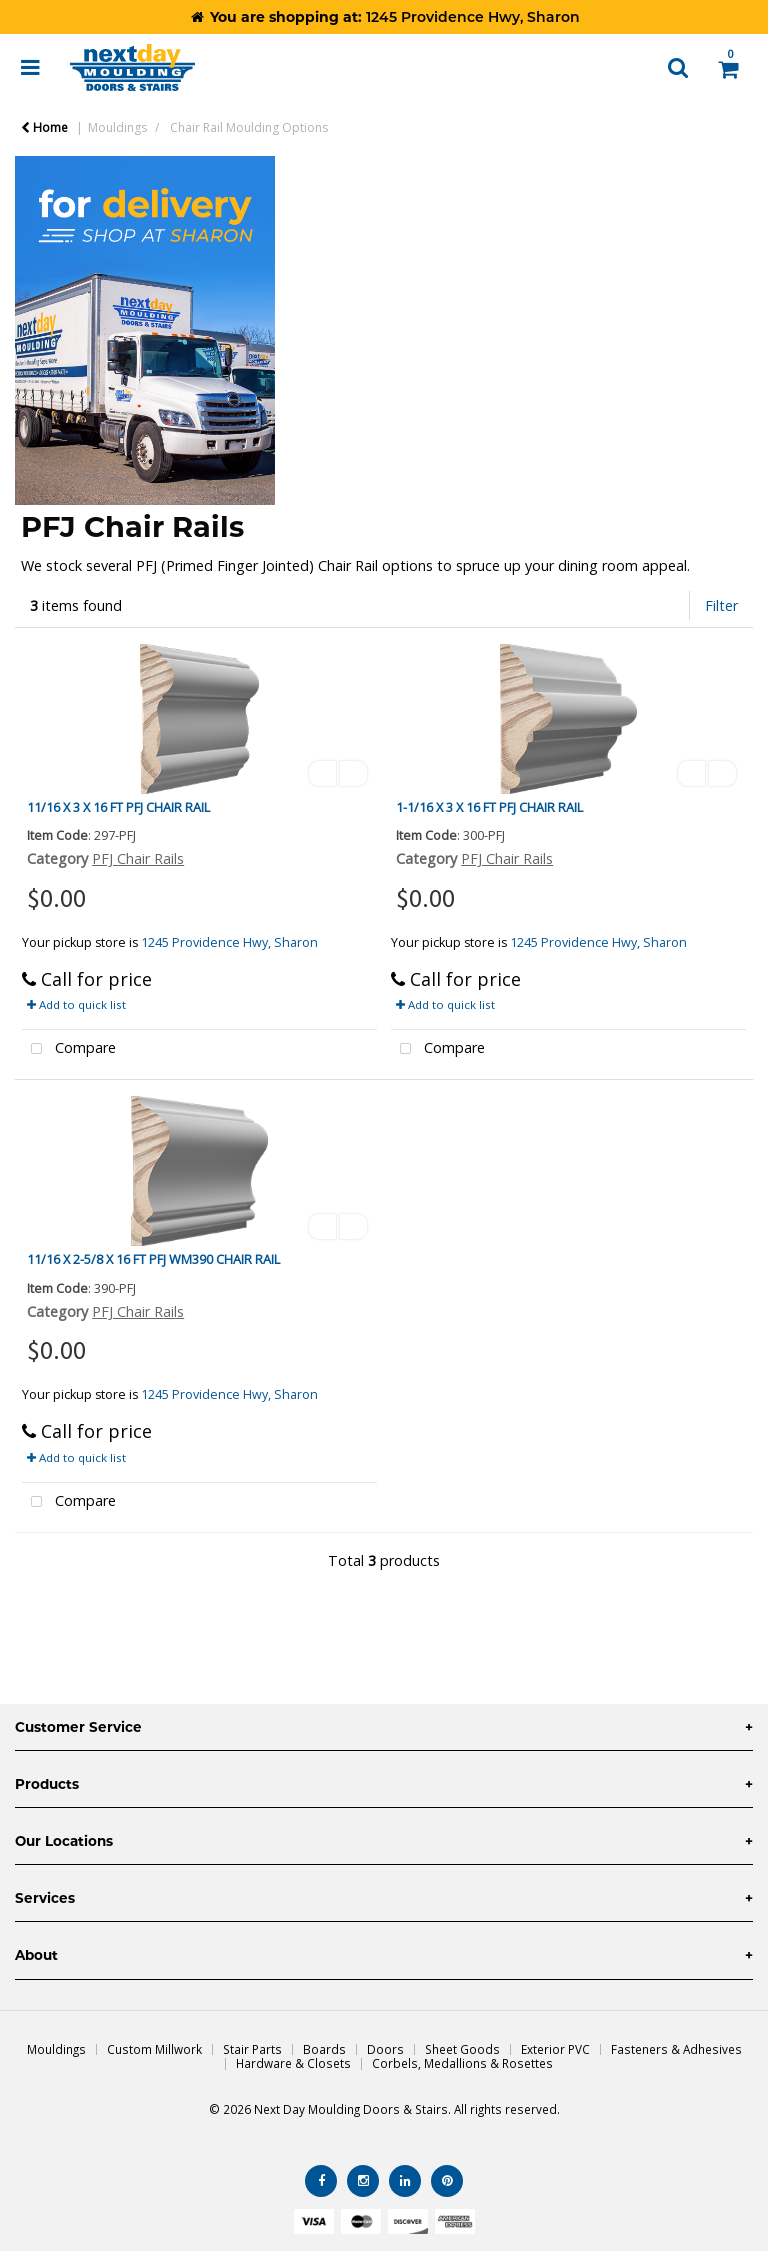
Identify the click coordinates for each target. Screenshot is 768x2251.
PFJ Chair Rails (138, 858)
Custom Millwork (154, 2049)
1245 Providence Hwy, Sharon (229, 942)
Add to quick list (76, 1004)
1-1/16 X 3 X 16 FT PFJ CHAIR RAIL (489, 807)
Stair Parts (252, 2049)
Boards (324, 2049)
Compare (69, 1049)
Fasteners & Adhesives (676, 2049)
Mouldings (117, 127)
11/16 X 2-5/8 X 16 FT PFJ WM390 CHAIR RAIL (153, 1259)
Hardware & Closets (293, 2063)
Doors (385, 2049)
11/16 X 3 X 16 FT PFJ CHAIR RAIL (118, 807)
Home (44, 127)
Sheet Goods (462, 2049)
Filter (721, 605)
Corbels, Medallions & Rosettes (462, 2063)
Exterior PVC (555, 2049)
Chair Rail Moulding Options (249, 127)
